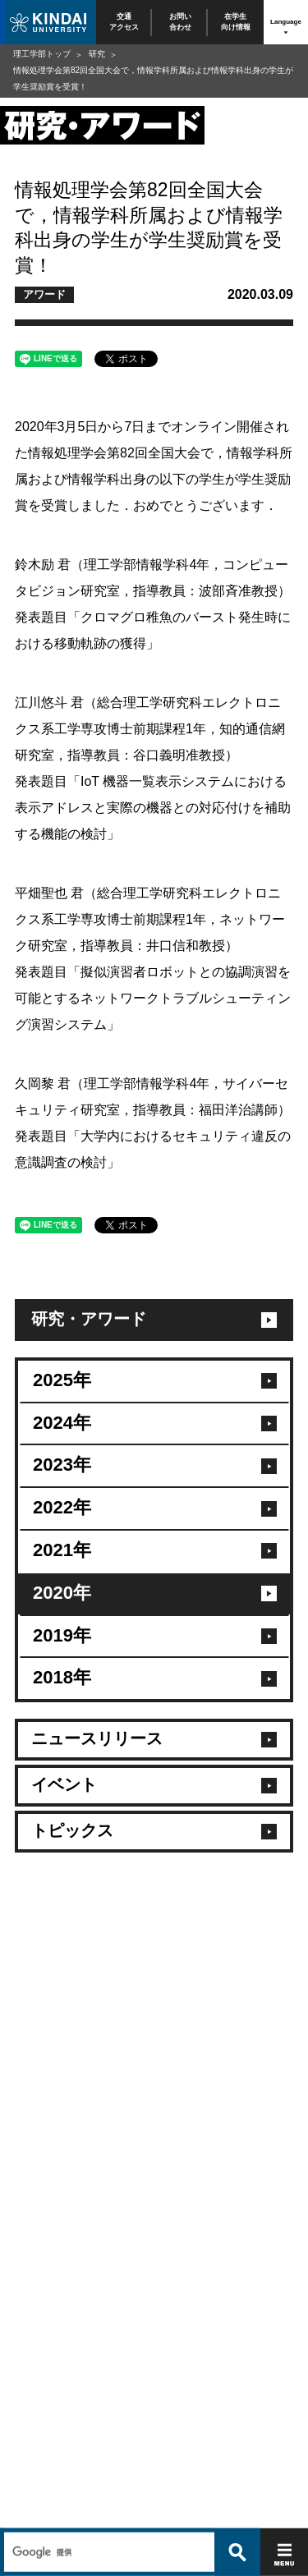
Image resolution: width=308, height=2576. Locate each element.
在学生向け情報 (236, 21)
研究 (97, 53)
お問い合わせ (180, 21)
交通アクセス (124, 21)
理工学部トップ (42, 53)
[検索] (107, 2516)
